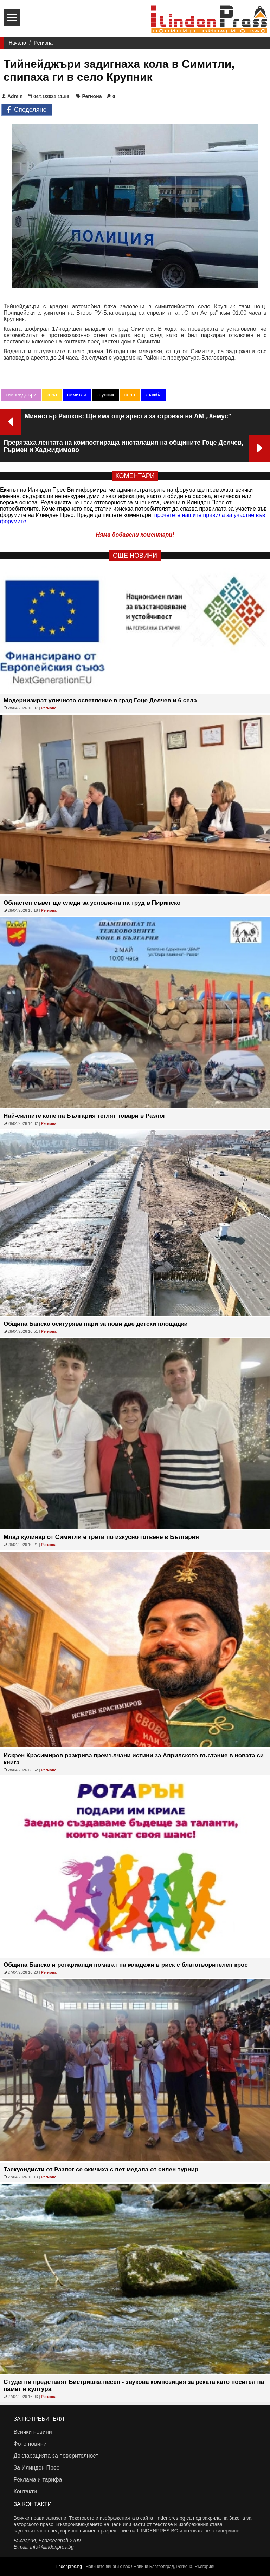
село (129, 395)
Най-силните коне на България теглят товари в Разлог (85, 1116)
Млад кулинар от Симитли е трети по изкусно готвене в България (101, 1537)
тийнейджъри (21, 395)
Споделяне (26, 110)
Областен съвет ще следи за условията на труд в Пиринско (92, 902)
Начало (17, 43)
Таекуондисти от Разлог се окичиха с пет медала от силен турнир (101, 2169)
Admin (12, 96)
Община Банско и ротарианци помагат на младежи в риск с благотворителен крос (126, 1964)
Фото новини (29, 2444)
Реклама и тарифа (37, 2480)
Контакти (25, 2492)
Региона (43, 43)
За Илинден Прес (36, 2468)
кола (52, 395)
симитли (76, 395)
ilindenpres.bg (69, 2566)
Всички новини (32, 2432)
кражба (153, 395)
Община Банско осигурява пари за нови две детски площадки (96, 1323)
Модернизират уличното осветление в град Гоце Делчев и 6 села (100, 700)
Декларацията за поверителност (55, 2456)
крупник (105, 395)
